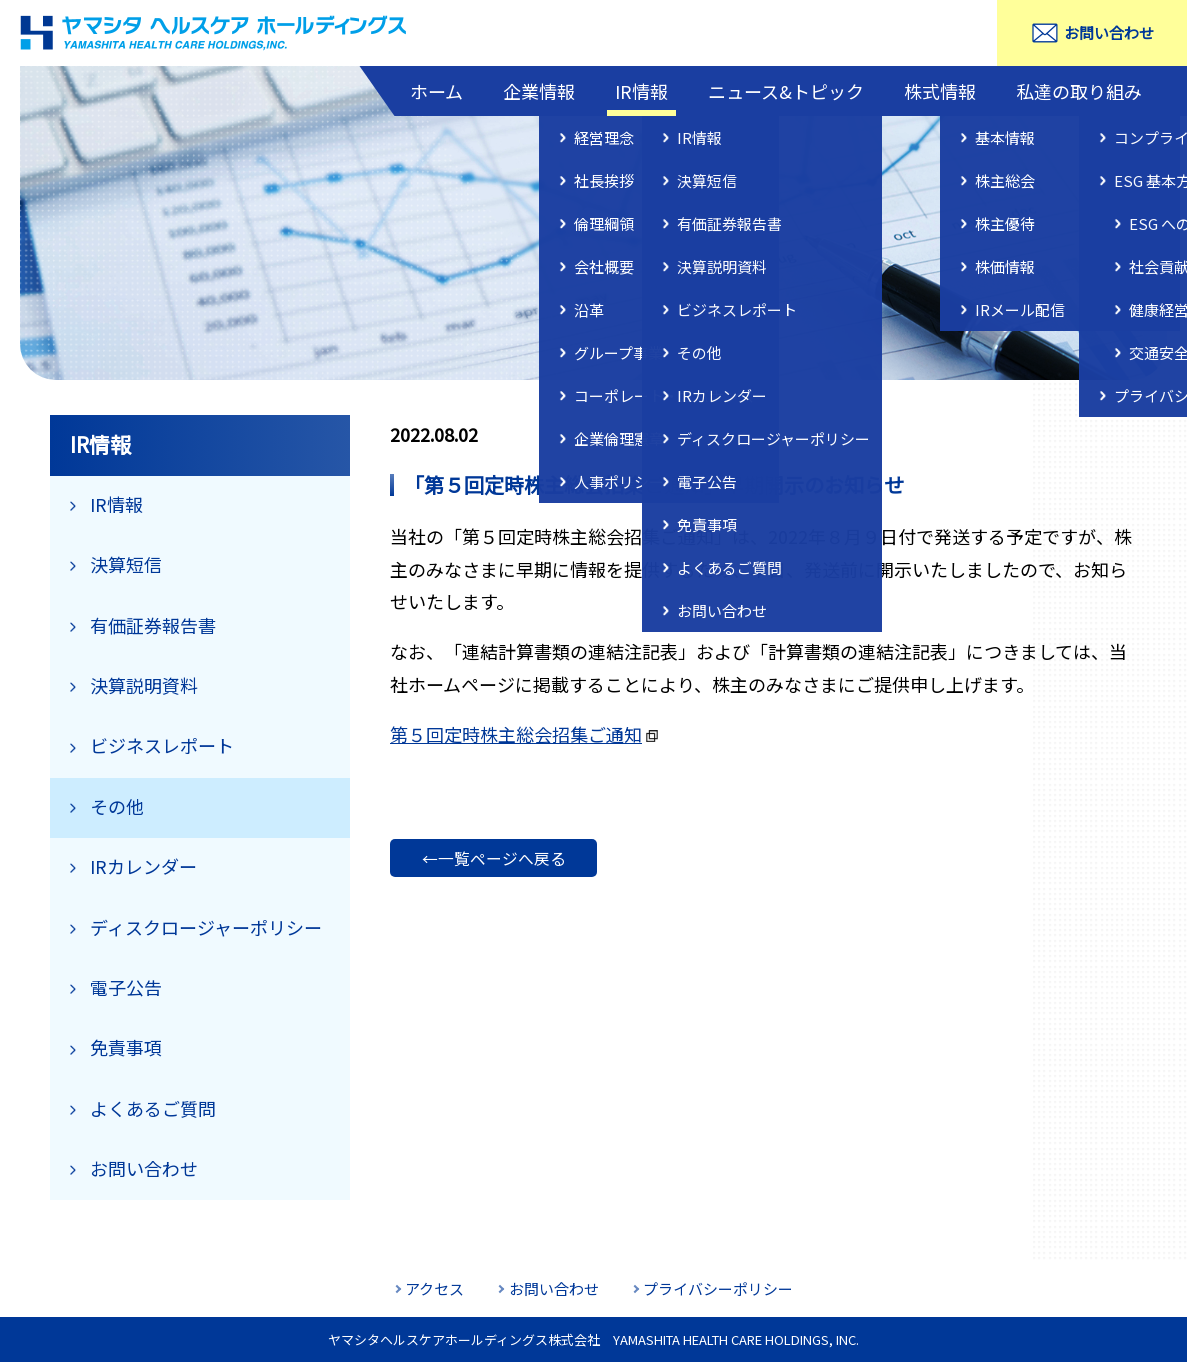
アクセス (434, 1288)
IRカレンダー (143, 866)
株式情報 (940, 91)
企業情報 (539, 91)
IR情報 (641, 91)
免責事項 (126, 1047)
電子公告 (126, 987)
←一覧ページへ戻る (494, 858)
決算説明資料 (144, 685)
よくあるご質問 (153, 1108)
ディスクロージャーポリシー (206, 927)
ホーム (436, 91)
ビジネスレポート (162, 745)
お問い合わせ (1109, 32)
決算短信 (126, 564)
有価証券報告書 (153, 625)
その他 (117, 806)
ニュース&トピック (786, 91)
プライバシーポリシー (718, 1288)
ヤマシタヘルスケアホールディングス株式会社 (215, 33)
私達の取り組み (1079, 91)
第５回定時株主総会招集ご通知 (516, 734)
